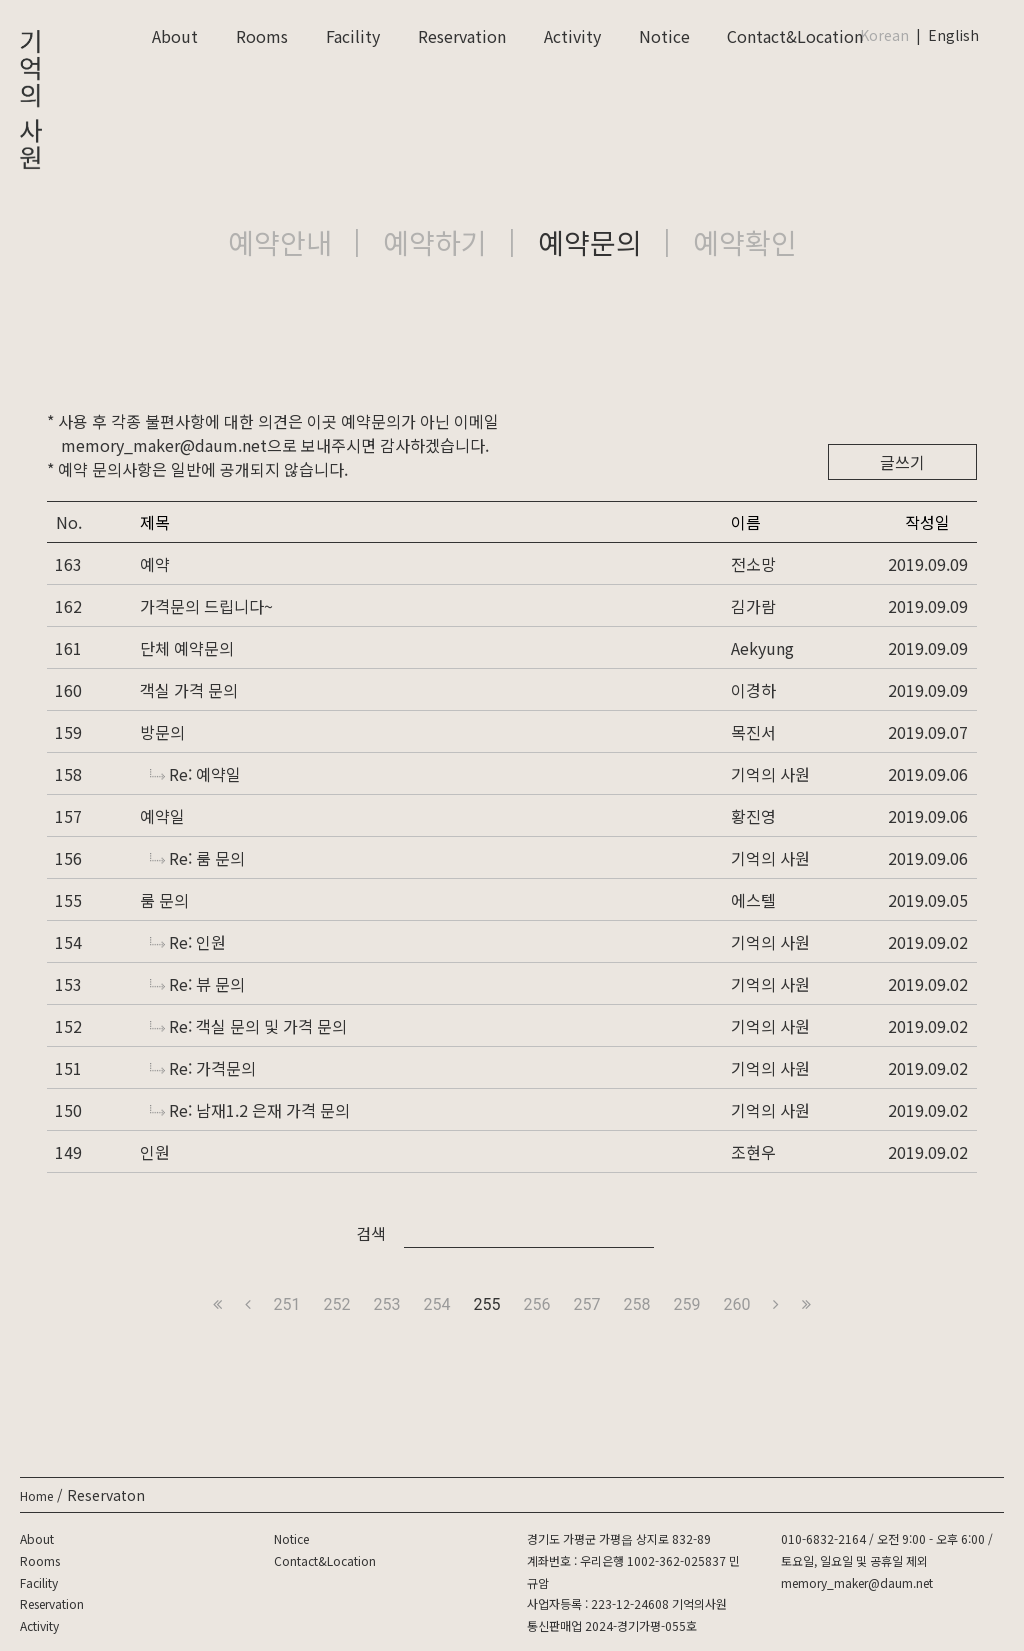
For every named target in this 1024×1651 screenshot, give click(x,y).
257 (586, 1304)
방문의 (162, 732)
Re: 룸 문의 (197, 858)
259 (686, 1304)
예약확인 (745, 242)
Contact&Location (795, 36)
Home (36, 1495)
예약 (155, 564)
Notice (664, 36)
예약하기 (435, 242)
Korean (884, 35)
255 (487, 1304)
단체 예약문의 (187, 648)
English (953, 35)
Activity (572, 36)
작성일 (927, 522)
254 (437, 1304)
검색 (371, 1233)
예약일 (162, 816)
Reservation (462, 36)
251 (287, 1304)
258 (636, 1304)
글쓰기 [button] (902, 462)
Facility (353, 36)
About (175, 36)
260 (736, 1304)
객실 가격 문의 (189, 690)
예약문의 (590, 242)
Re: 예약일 (195, 774)
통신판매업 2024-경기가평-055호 (612, 1625)
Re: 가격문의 (203, 1068)
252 (337, 1304)
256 (537, 1304)
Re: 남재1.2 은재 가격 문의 (250, 1110)
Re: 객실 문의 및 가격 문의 (248, 1026)
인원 (155, 1152)
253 (387, 1304)
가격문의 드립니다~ (206, 606)
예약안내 (280, 242)
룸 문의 (164, 900)
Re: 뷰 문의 (197, 984)
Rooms (262, 36)
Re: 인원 (188, 942)
